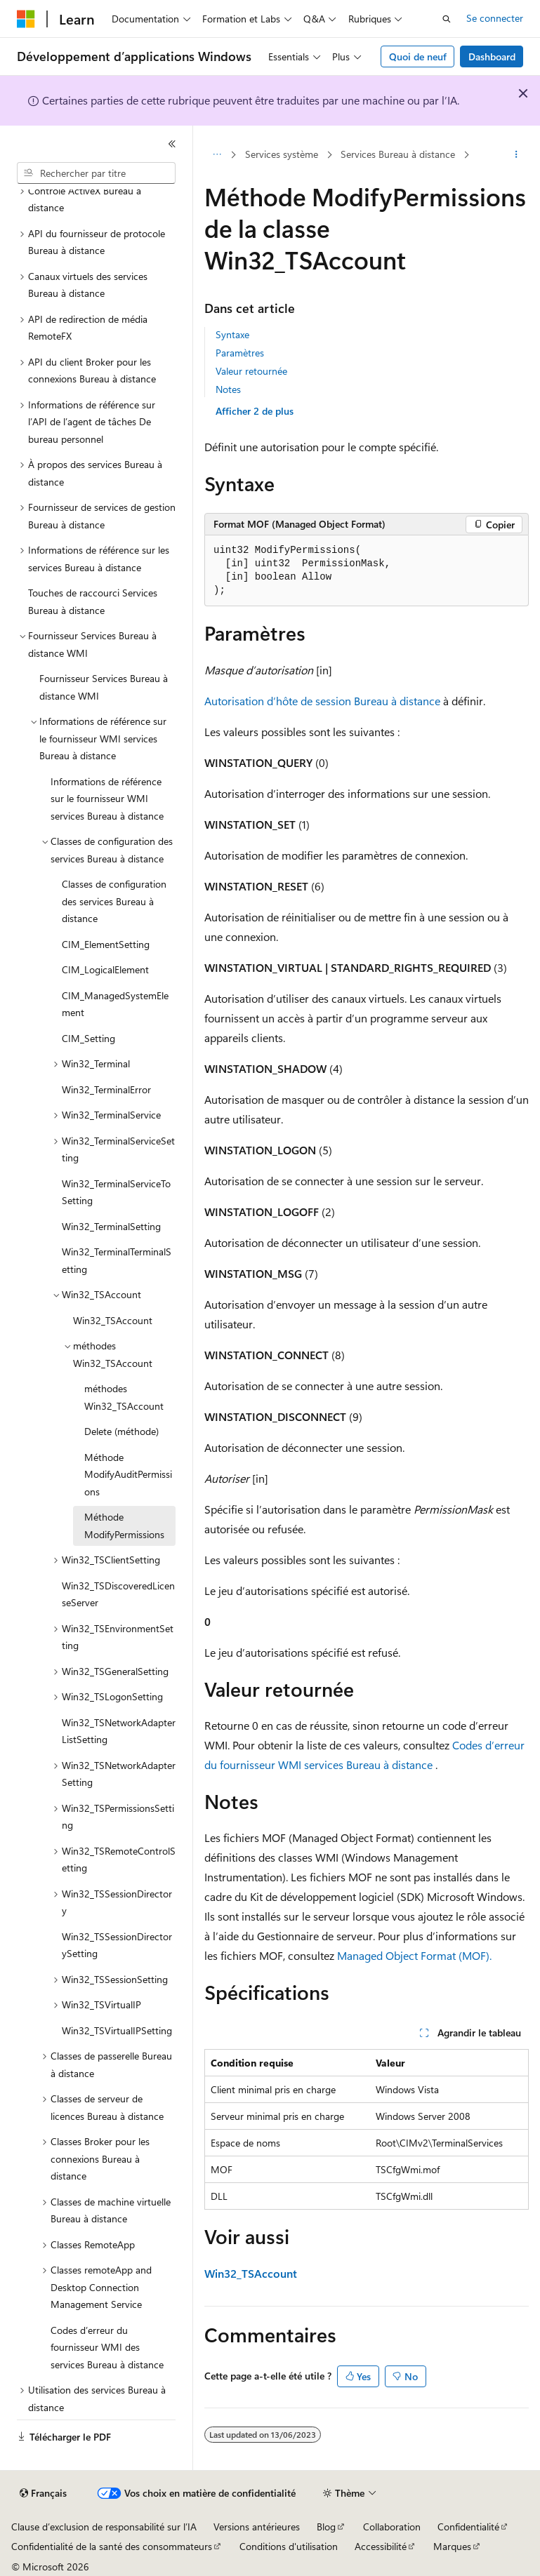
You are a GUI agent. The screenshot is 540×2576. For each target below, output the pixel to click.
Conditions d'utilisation (288, 2546)
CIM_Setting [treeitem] (88, 1038)
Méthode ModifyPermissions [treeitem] (124, 1525)
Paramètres (240, 352)
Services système (281, 154)
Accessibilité (381, 2546)
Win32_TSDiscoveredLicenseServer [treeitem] (118, 1594)
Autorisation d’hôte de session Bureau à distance (322, 700)
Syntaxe (232, 334)
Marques (452, 2546)
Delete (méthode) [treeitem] (121, 1431)
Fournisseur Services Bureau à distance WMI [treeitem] (103, 687)
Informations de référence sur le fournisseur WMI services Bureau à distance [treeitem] (107, 798)
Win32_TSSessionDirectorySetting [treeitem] (117, 1945)
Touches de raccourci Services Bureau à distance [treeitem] (92, 601)
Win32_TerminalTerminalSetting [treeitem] (116, 1260)
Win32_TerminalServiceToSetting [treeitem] (116, 1192)
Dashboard (491, 56)
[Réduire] (172, 143)
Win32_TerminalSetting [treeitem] (111, 1226)
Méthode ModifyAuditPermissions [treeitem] (128, 1474)
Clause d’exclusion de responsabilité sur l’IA (104, 2526)
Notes (228, 389)
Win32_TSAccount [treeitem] (112, 1320)
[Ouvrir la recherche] (447, 19)
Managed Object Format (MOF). (414, 1955)
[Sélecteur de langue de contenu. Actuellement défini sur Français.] (43, 2493)
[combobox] (96, 173)
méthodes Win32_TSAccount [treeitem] (124, 1397)
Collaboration (392, 2526)
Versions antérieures (256, 2526)
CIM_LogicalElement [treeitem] (105, 969)
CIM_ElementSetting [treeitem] (106, 944)
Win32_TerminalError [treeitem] (106, 1089)
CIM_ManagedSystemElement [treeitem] (115, 1004)
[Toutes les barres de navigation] (216, 155)
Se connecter (494, 18)
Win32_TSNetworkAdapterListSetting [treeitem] (119, 1731)
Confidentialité (468, 2526)
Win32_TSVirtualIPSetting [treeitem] (117, 2030)
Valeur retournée (251, 371)
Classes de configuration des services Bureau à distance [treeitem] (114, 901)
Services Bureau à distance (398, 154)
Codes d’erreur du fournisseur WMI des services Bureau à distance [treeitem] (107, 2347)
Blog (326, 2526)
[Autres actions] (516, 155)
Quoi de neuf (418, 56)
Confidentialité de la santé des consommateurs (111, 2546)
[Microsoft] (26, 19)
